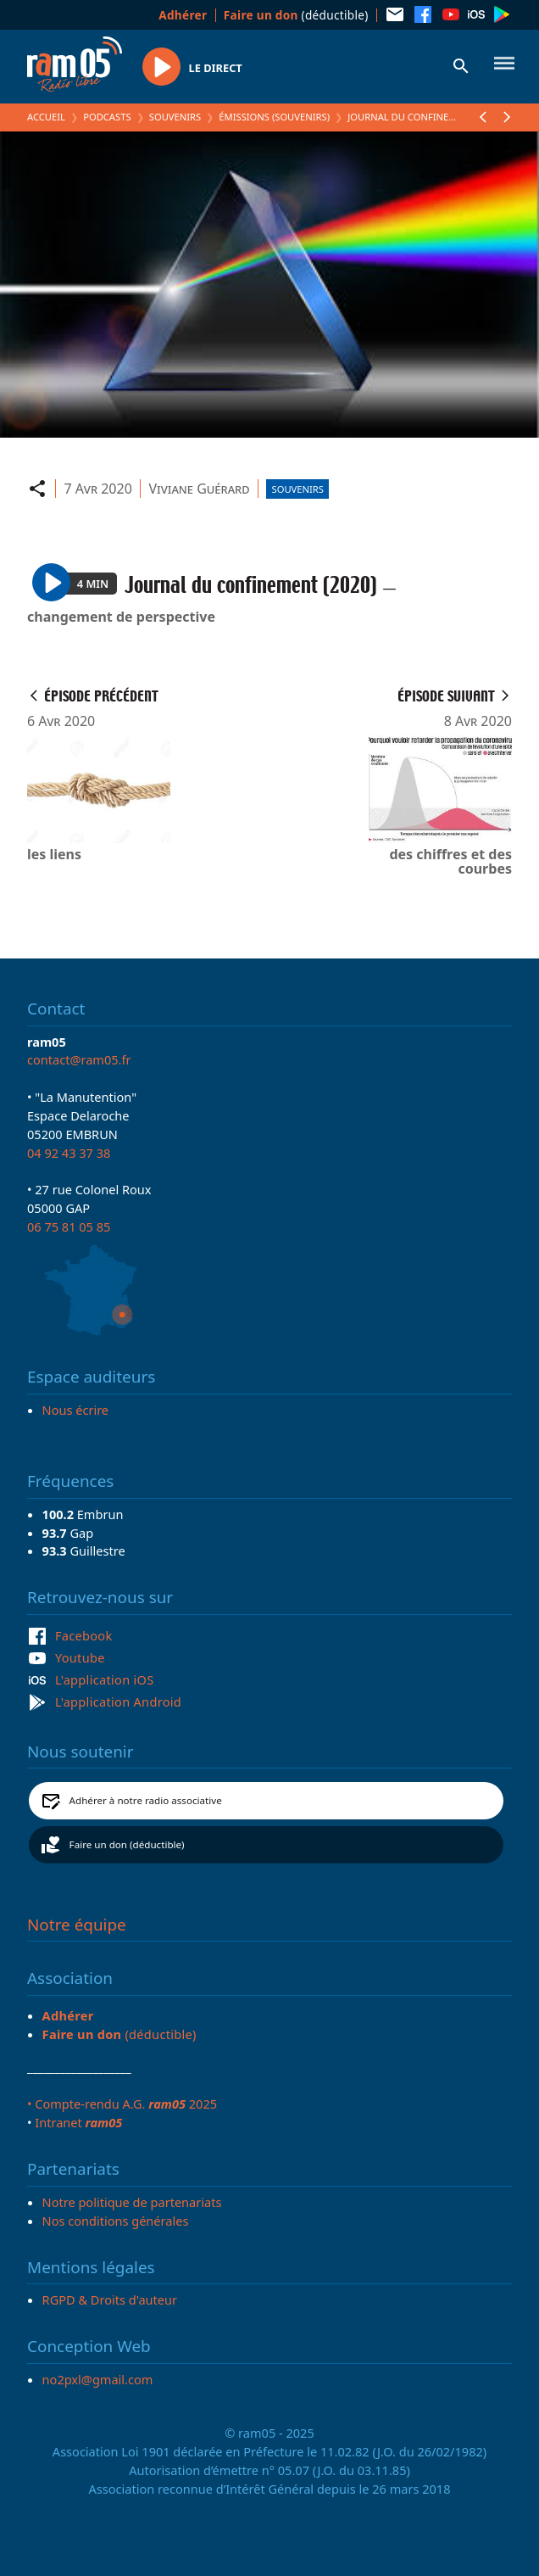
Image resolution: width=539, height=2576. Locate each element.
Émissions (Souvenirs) (274, 116)
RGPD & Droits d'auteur (109, 2299)
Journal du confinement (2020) (425, 116)
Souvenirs (175, 116)
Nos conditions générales (115, 2220)
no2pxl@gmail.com (97, 2379)
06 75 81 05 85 (68, 1226)
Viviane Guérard (198, 488)
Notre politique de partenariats (132, 2201)
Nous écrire (75, 1409)
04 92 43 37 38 (68, 1152)
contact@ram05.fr (79, 1059)
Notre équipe (76, 1925)
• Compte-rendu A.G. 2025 (122, 2103)
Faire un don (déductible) (127, 1844)
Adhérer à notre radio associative (145, 1800)
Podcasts (107, 116)
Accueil (46, 116)
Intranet (78, 2122)
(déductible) (296, 15)
